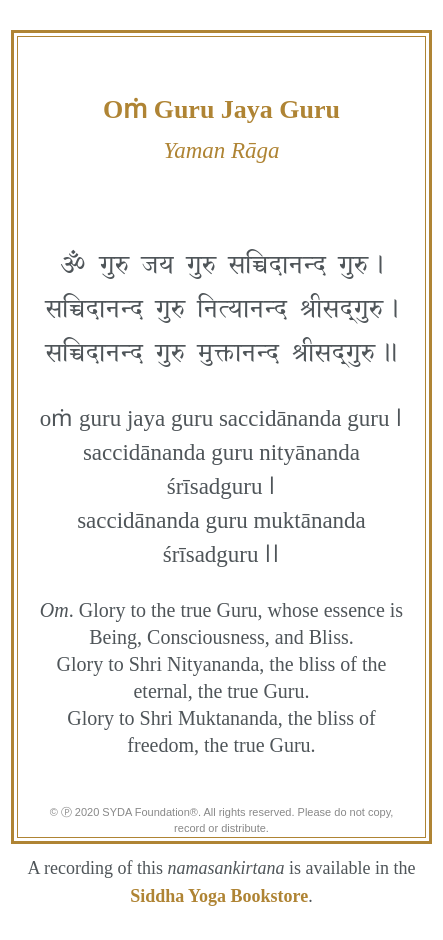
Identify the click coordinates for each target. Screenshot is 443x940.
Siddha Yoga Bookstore (219, 896)
